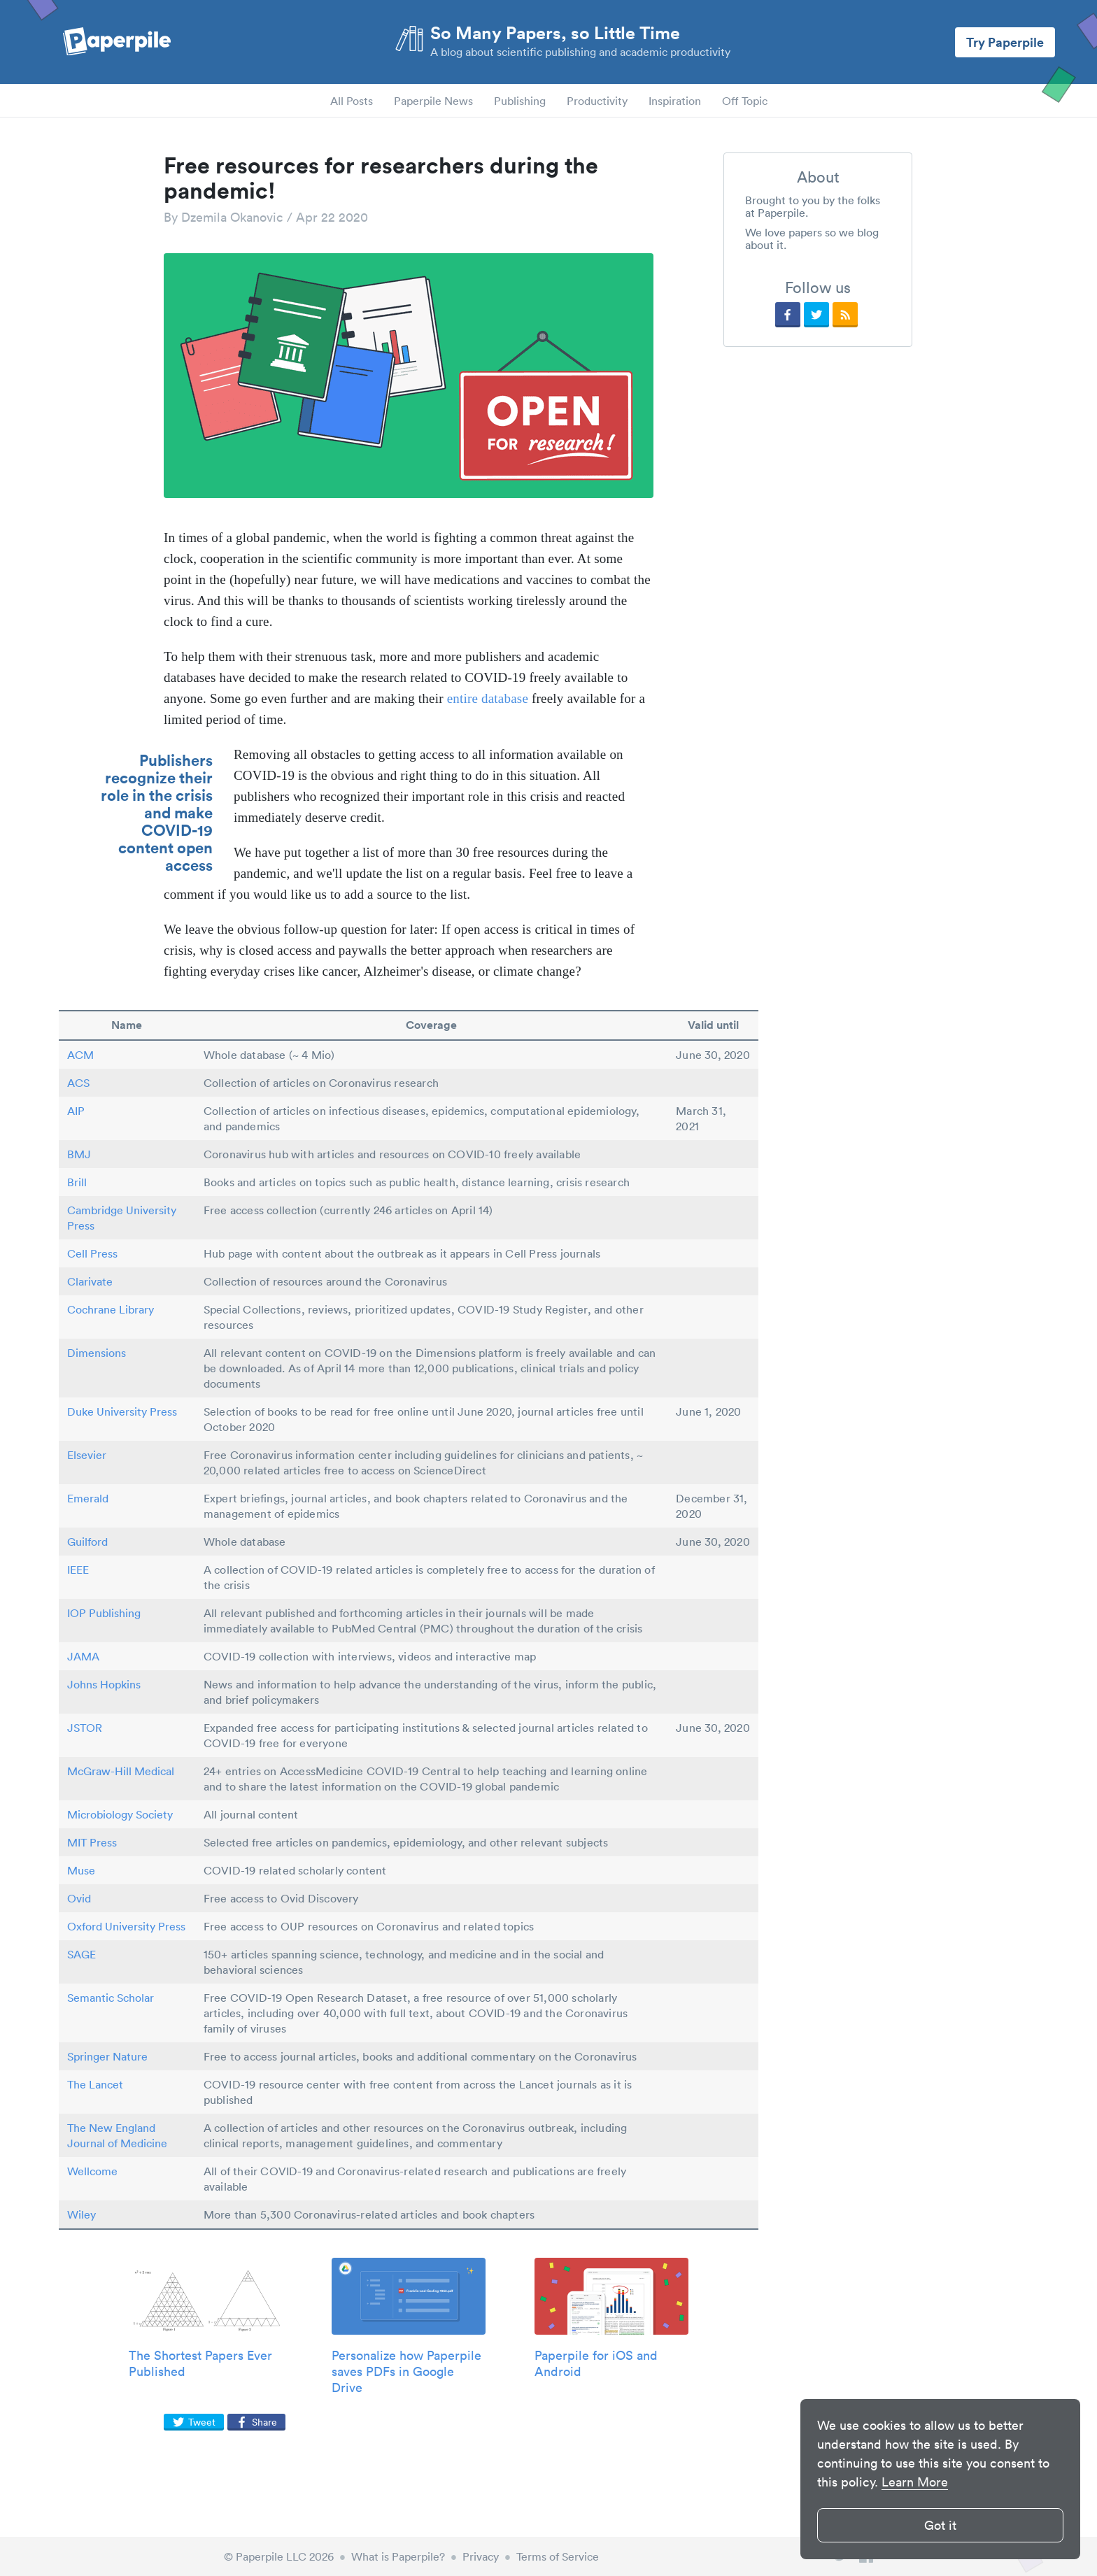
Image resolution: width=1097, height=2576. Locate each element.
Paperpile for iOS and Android (596, 2363)
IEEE (78, 1570)
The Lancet (95, 2084)
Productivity (597, 101)
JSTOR (84, 1728)
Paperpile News (433, 101)
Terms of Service (557, 2556)
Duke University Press (122, 1411)
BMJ (79, 1154)
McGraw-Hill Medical (120, 1771)
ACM (80, 1055)
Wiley (81, 2214)
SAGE (81, 1954)
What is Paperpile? (398, 2556)
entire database (487, 698)
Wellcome (92, 2171)
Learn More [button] (915, 2482)
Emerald (87, 1498)
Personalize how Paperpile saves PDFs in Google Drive (406, 2371)
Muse (81, 1870)
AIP (76, 1111)
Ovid (79, 1898)
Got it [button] (940, 2525)
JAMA (83, 1656)
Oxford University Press (126, 1926)
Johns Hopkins (104, 1684)
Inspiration (675, 101)
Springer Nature (107, 2056)
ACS (78, 1083)
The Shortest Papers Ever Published (200, 2363)
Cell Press (92, 1253)
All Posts (351, 101)
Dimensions (96, 1353)
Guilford (87, 1542)
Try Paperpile (1005, 42)
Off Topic (744, 101)
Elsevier (86, 1455)
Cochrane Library (110, 1309)
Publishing (520, 101)
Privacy (480, 2556)
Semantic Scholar (110, 1998)
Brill (77, 1182)
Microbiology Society (120, 1814)
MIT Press (92, 1842)
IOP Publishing (104, 1613)
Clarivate (90, 1281)
